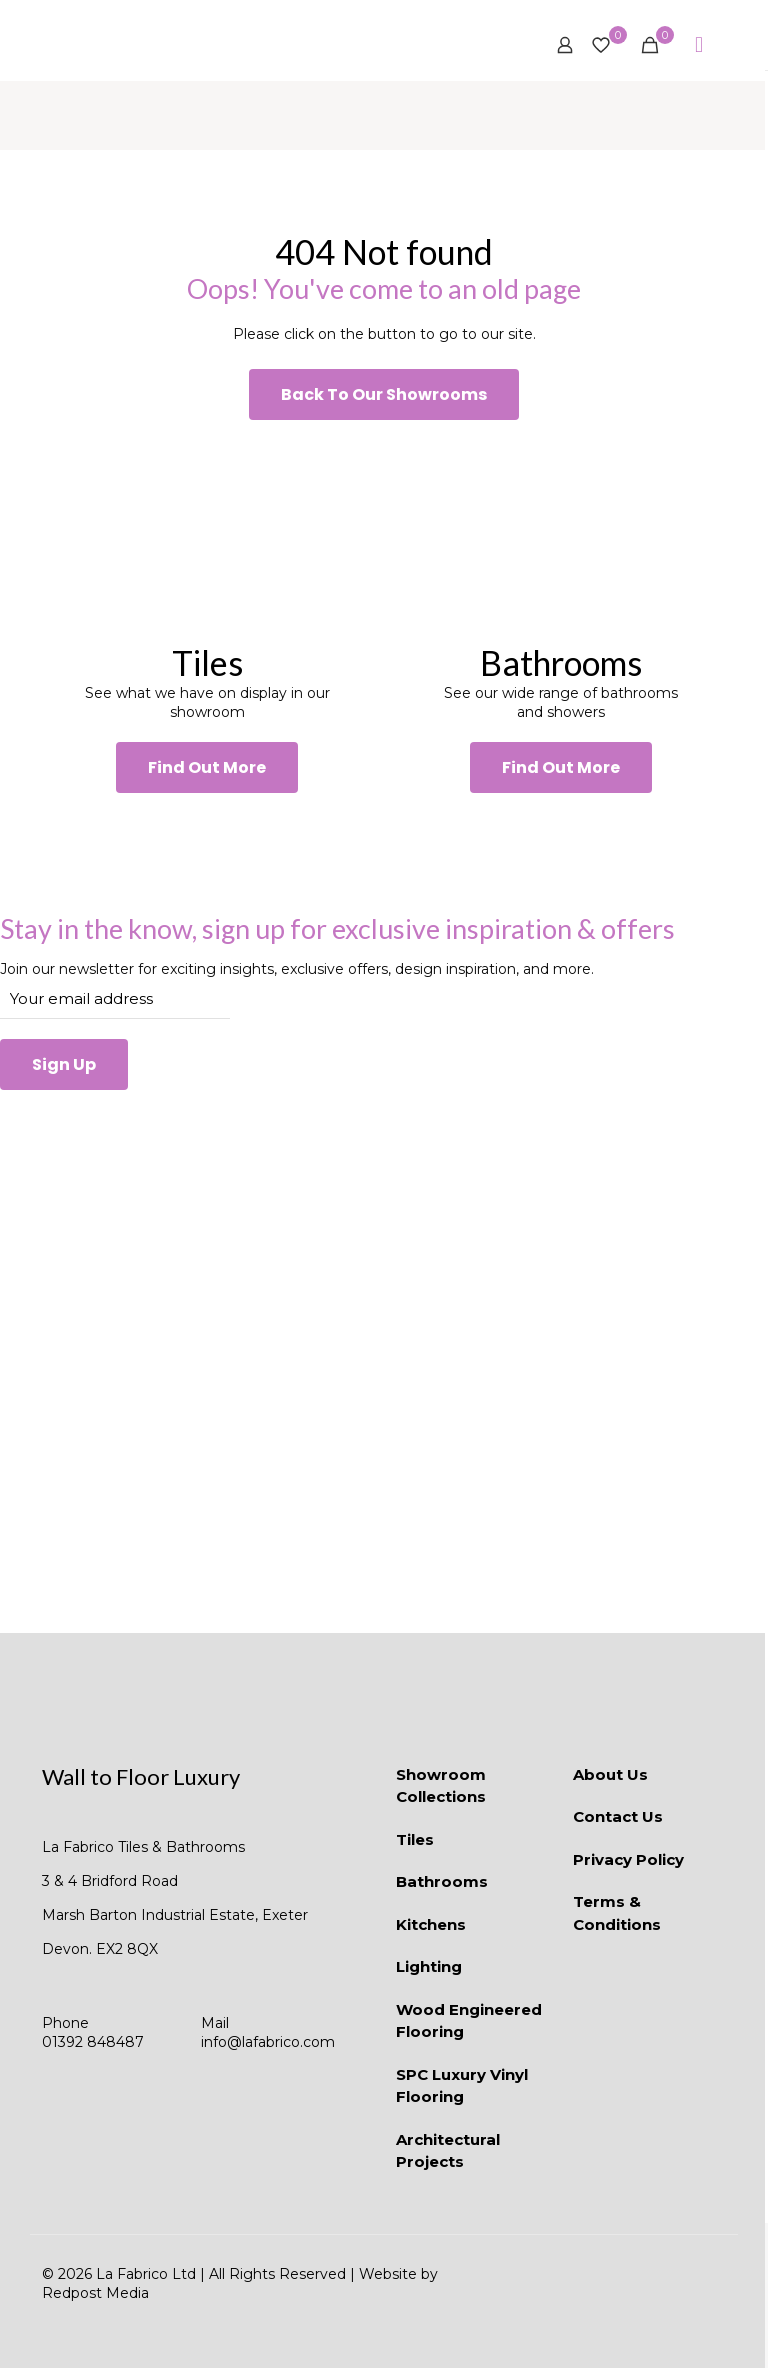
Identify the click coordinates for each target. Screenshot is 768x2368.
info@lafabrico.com (268, 2042)
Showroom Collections (441, 1786)
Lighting (429, 1966)
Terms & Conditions (617, 1913)
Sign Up (64, 1064)
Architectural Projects (448, 2151)
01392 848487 (93, 2042)
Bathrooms (442, 1881)
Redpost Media (95, 2293)
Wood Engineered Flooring (469, 2021)
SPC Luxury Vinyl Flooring (462, 2086)
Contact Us (618, 1816)
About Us (610, 1774)
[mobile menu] (699, 45)
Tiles (415, 1839)
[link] (207, 530)
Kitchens (431, 1924)
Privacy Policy (628, 1859)
